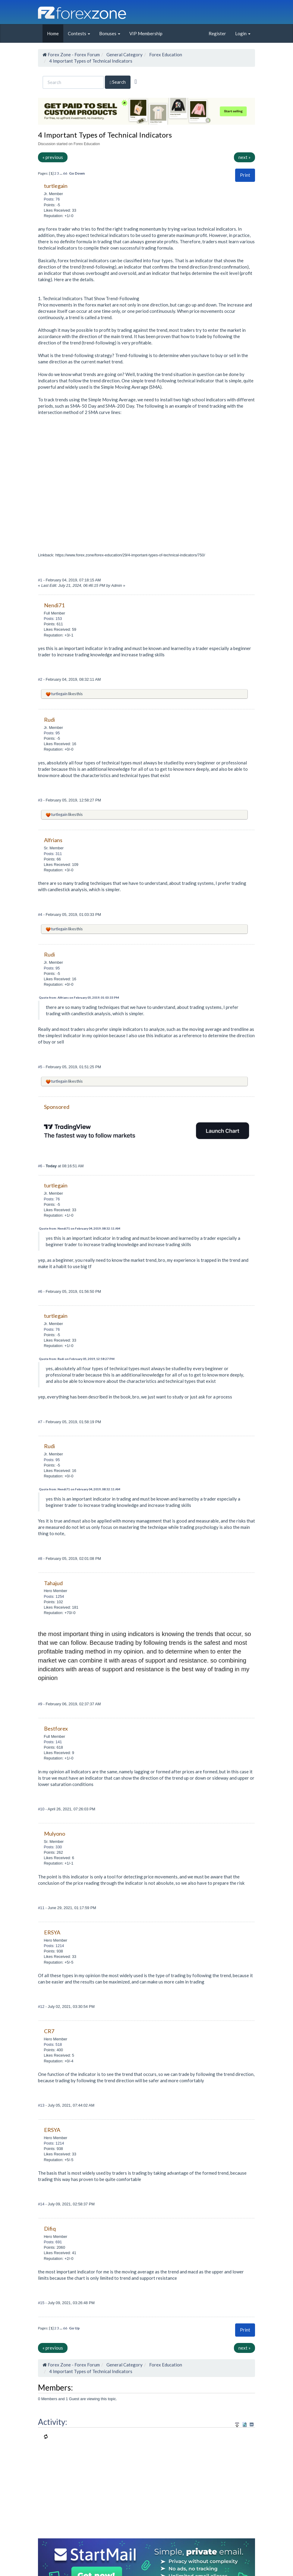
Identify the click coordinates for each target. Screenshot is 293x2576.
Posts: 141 (53, 1742)
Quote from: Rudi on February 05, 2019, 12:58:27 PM (77, 1359)
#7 (40, 1422)
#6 (40, 1166)
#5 (40, 1067)
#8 (40, 1558)
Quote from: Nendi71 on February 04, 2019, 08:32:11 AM (79, 1228)
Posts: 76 (52, 199)
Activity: (52, 2422)
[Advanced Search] (135, 81)
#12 (42, 2006)
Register (217, 33)
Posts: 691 (53, 2242)
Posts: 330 (53, 1847)
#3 (40, 800)
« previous (53, 157)
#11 (42, 1908)
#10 (42, 1809)
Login (242, 33)
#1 (40, 580)
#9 (40, 1704)
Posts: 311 (53, 853)
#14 (42, 2204)
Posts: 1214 (54, 1945)
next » (244, 157)
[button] (245, 175)
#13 (42, 2105)
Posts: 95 (52, 733)
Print (245, 175)
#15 (42, 2303)
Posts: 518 (53, 2044)
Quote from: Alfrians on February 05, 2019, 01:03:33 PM (79, 997)
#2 (40, 679)
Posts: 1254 (54, 1596)
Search (118, 82)
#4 (40, 914)
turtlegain (59, 693)
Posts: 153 (53, 618)
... (61, 173)
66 (65, 173)
